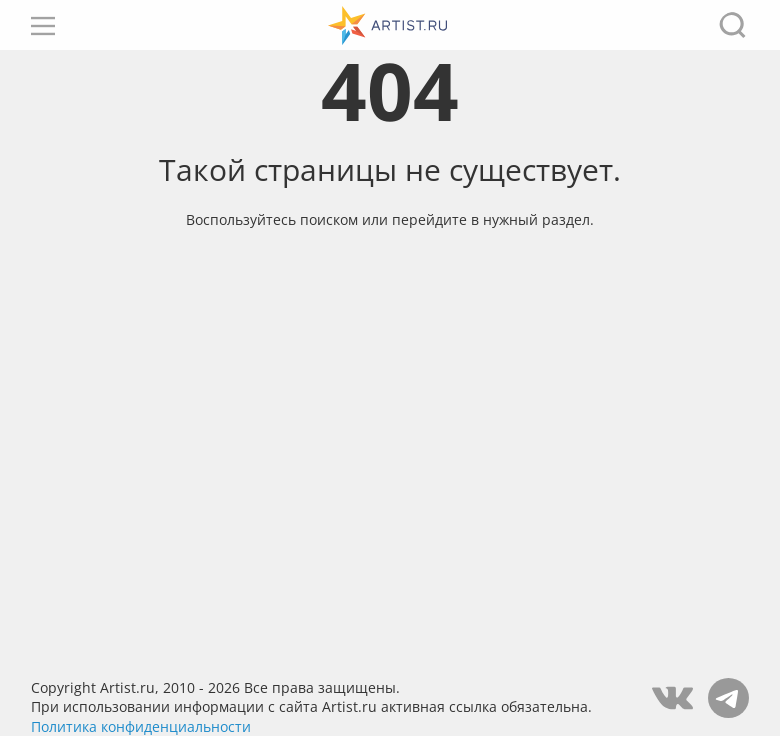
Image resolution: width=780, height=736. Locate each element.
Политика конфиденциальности (141, 726)
